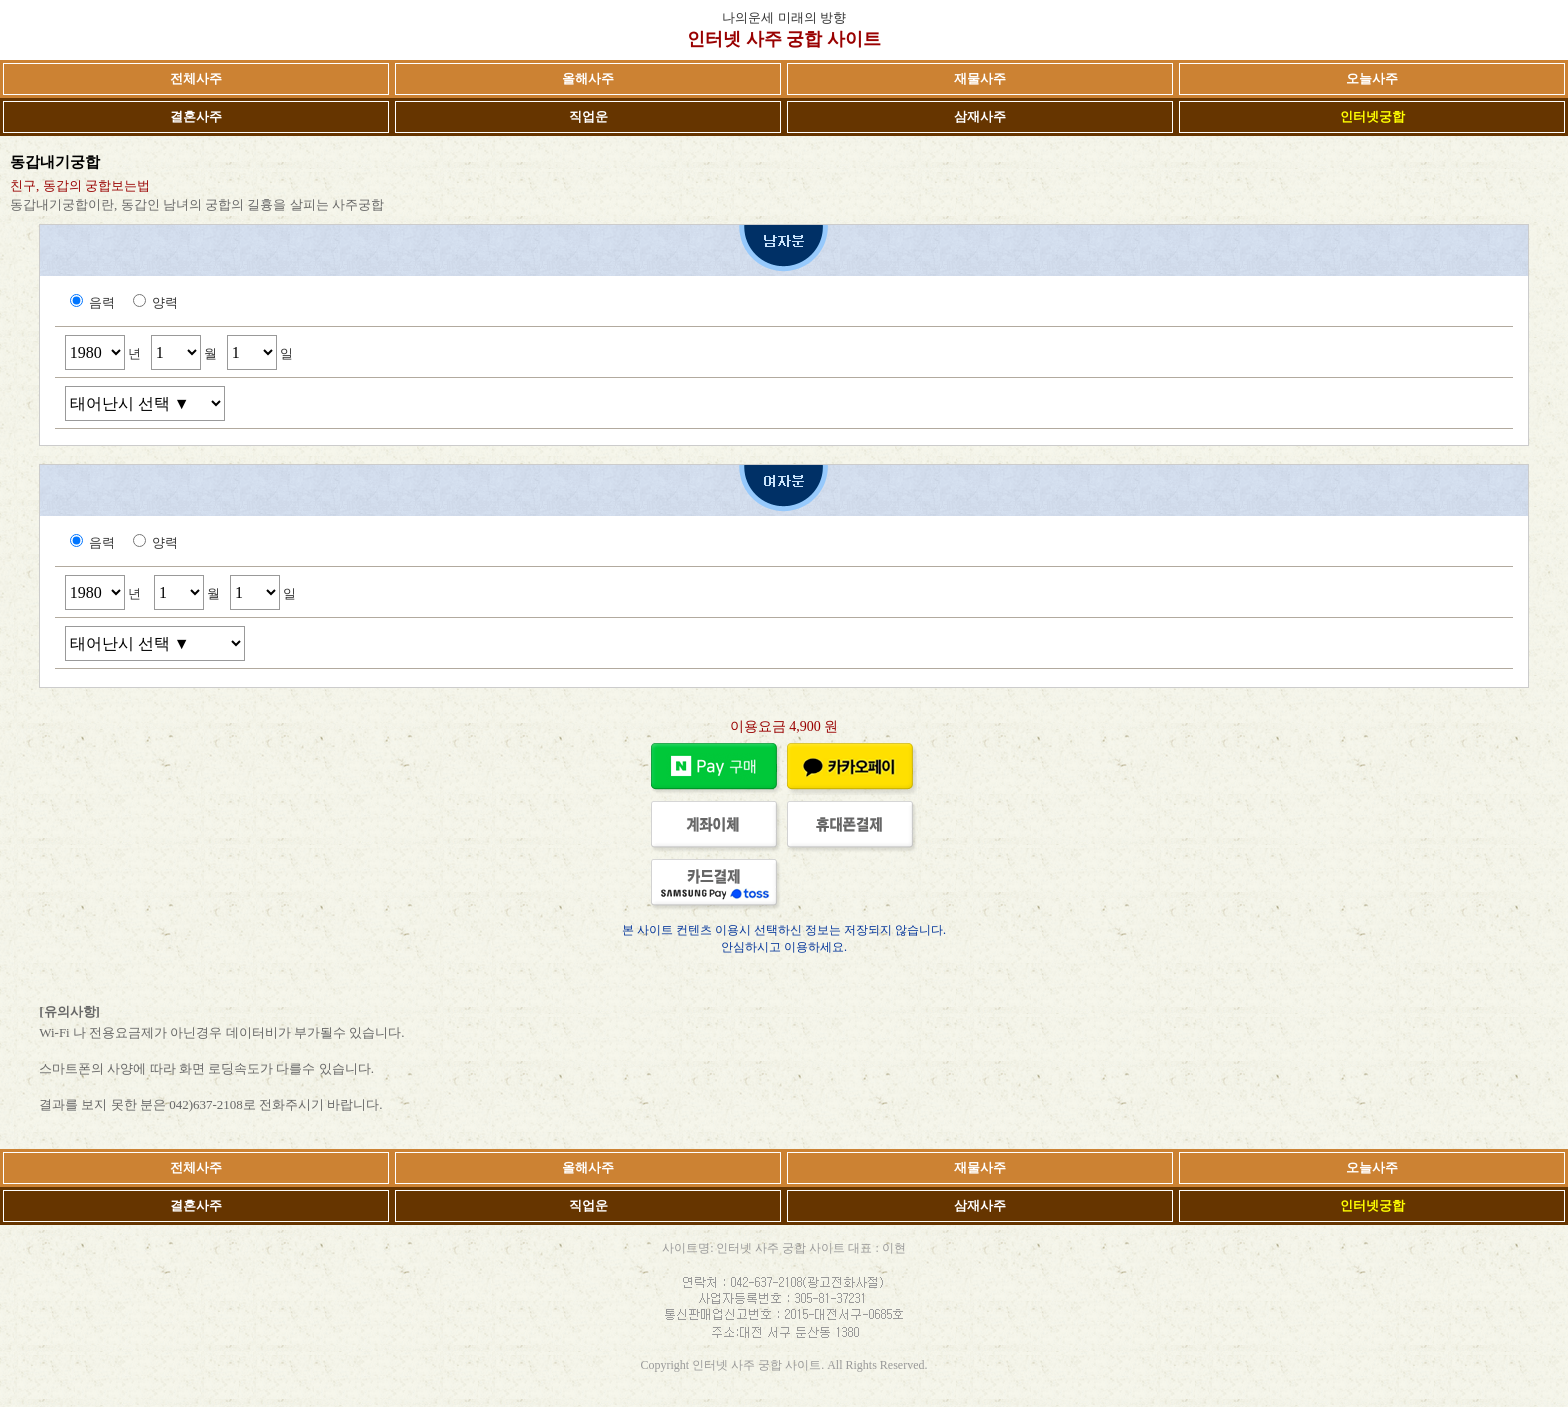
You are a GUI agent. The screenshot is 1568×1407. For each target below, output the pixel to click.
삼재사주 (980, 116)
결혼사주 (196, 116)
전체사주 (196, 78)
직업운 (588, 116)
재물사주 (980, 78)
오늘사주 (1372, 78)
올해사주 (588, 78)
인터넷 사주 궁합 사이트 (784, 39)
